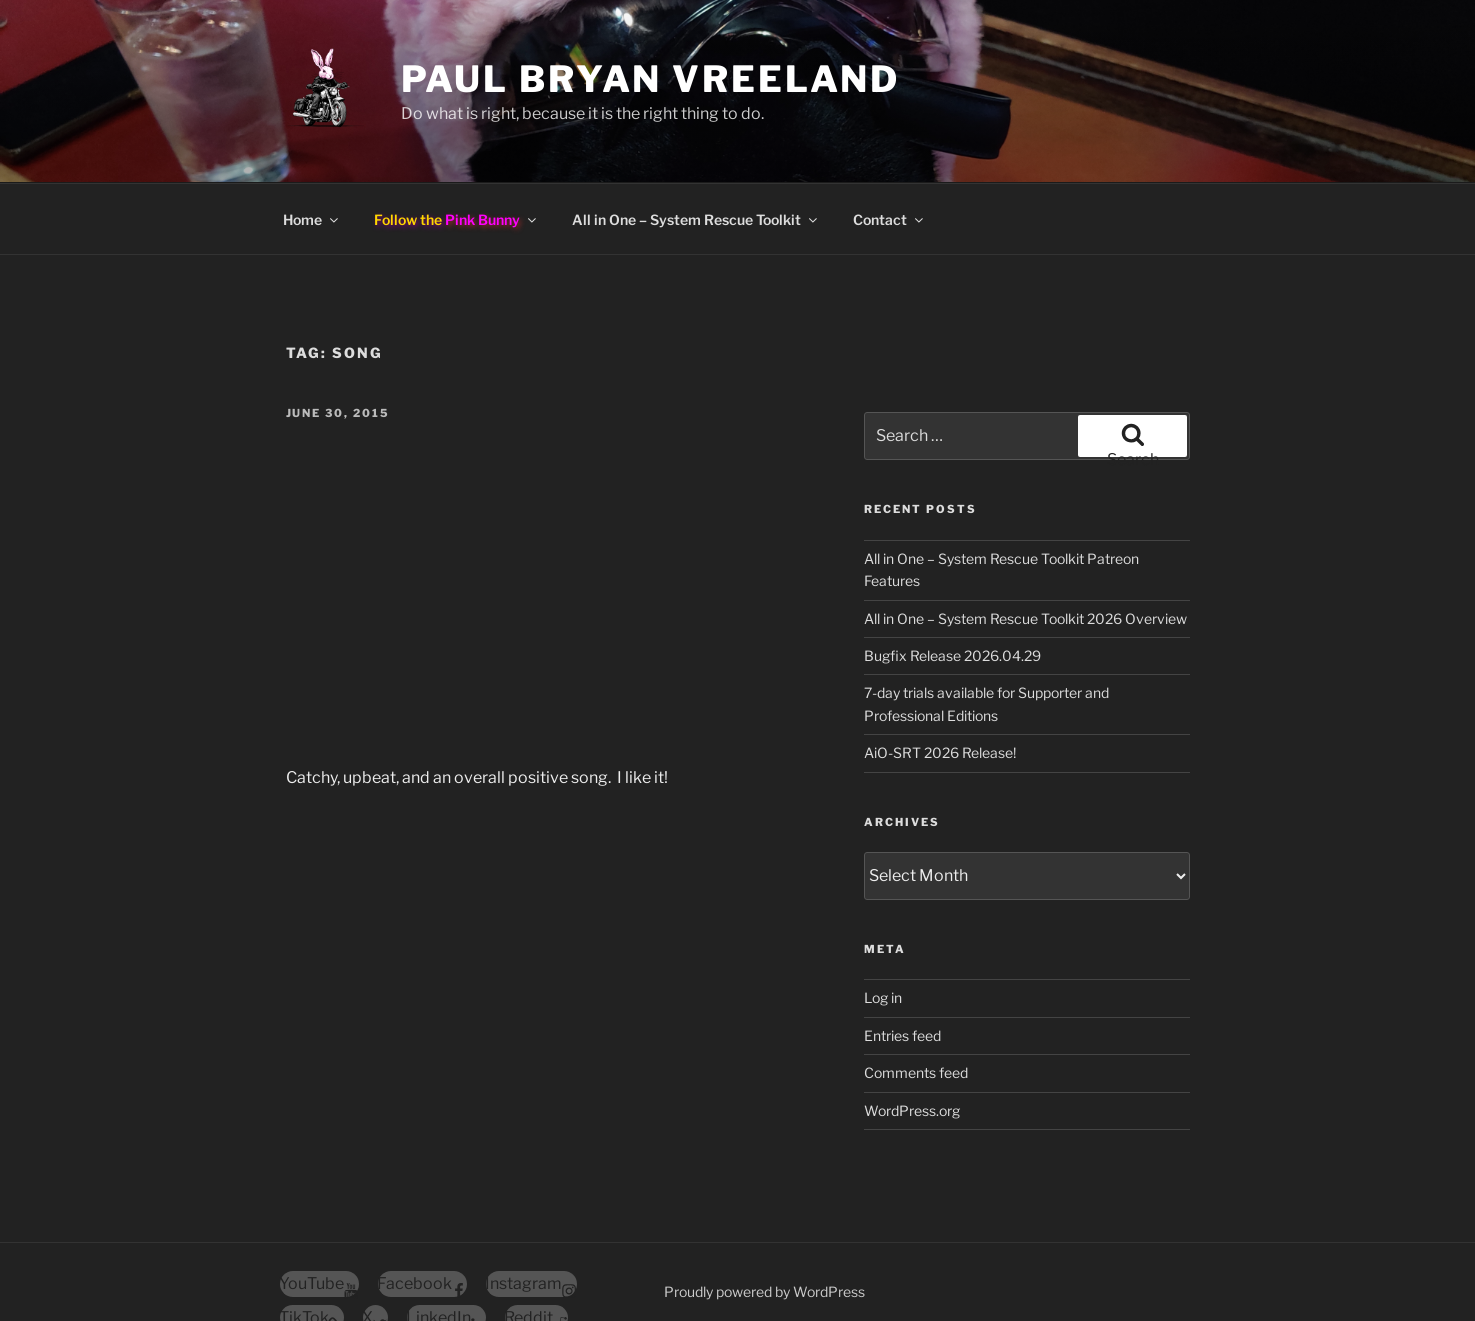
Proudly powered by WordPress (764, 1219)
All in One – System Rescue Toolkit (696, 147)
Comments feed (916, 1000)
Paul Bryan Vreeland (651, 79)
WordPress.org (912, 1038)
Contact (889, 147)
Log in (883, 925)
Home (312, 147)
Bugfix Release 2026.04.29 (952, 583)
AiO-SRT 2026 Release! (940, 680)
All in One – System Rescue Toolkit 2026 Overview (1025, 546)
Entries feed (902, 963)
